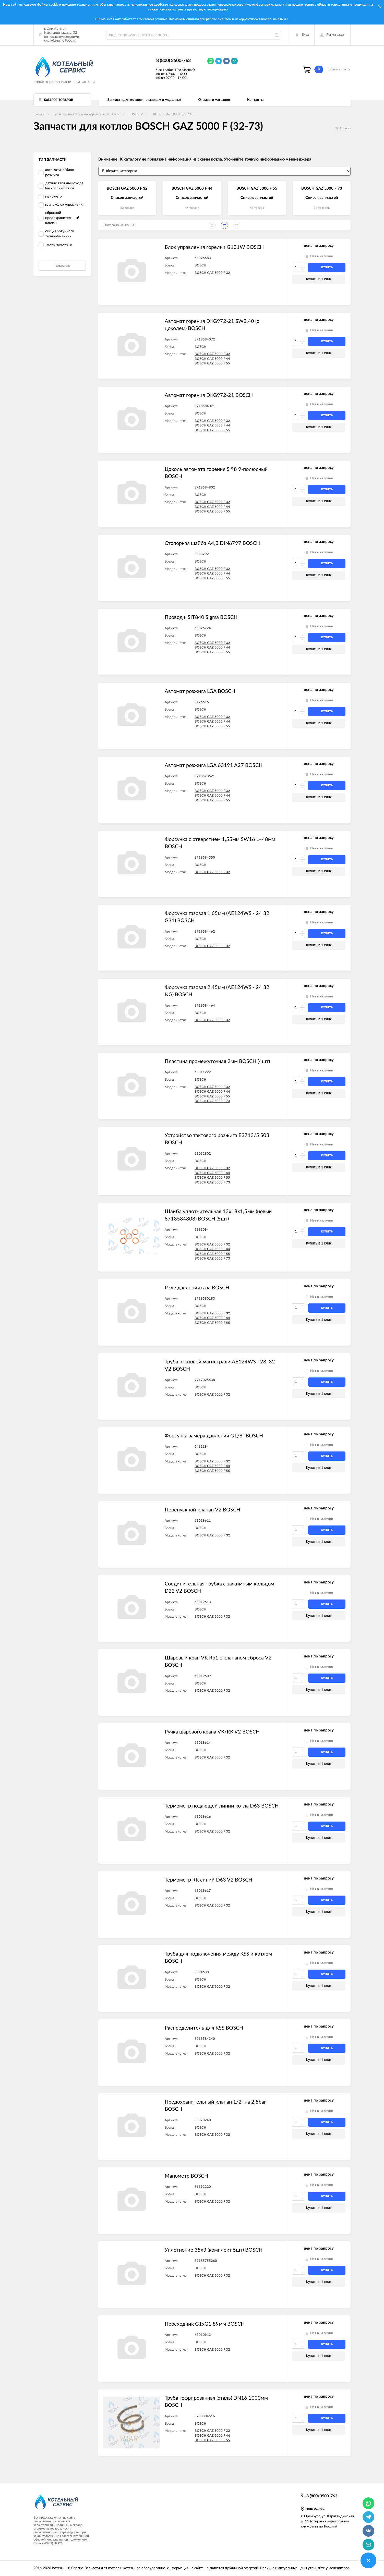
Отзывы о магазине (214, 100)
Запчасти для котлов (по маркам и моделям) (144, 100)
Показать (62, 265)
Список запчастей (127, 198)
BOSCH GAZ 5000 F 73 (321, 188)
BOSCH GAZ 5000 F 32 (127, 188)
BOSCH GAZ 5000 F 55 (256, 188)
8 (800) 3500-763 (173, 60)
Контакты (255, 100)
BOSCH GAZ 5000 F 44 (192, 188)
